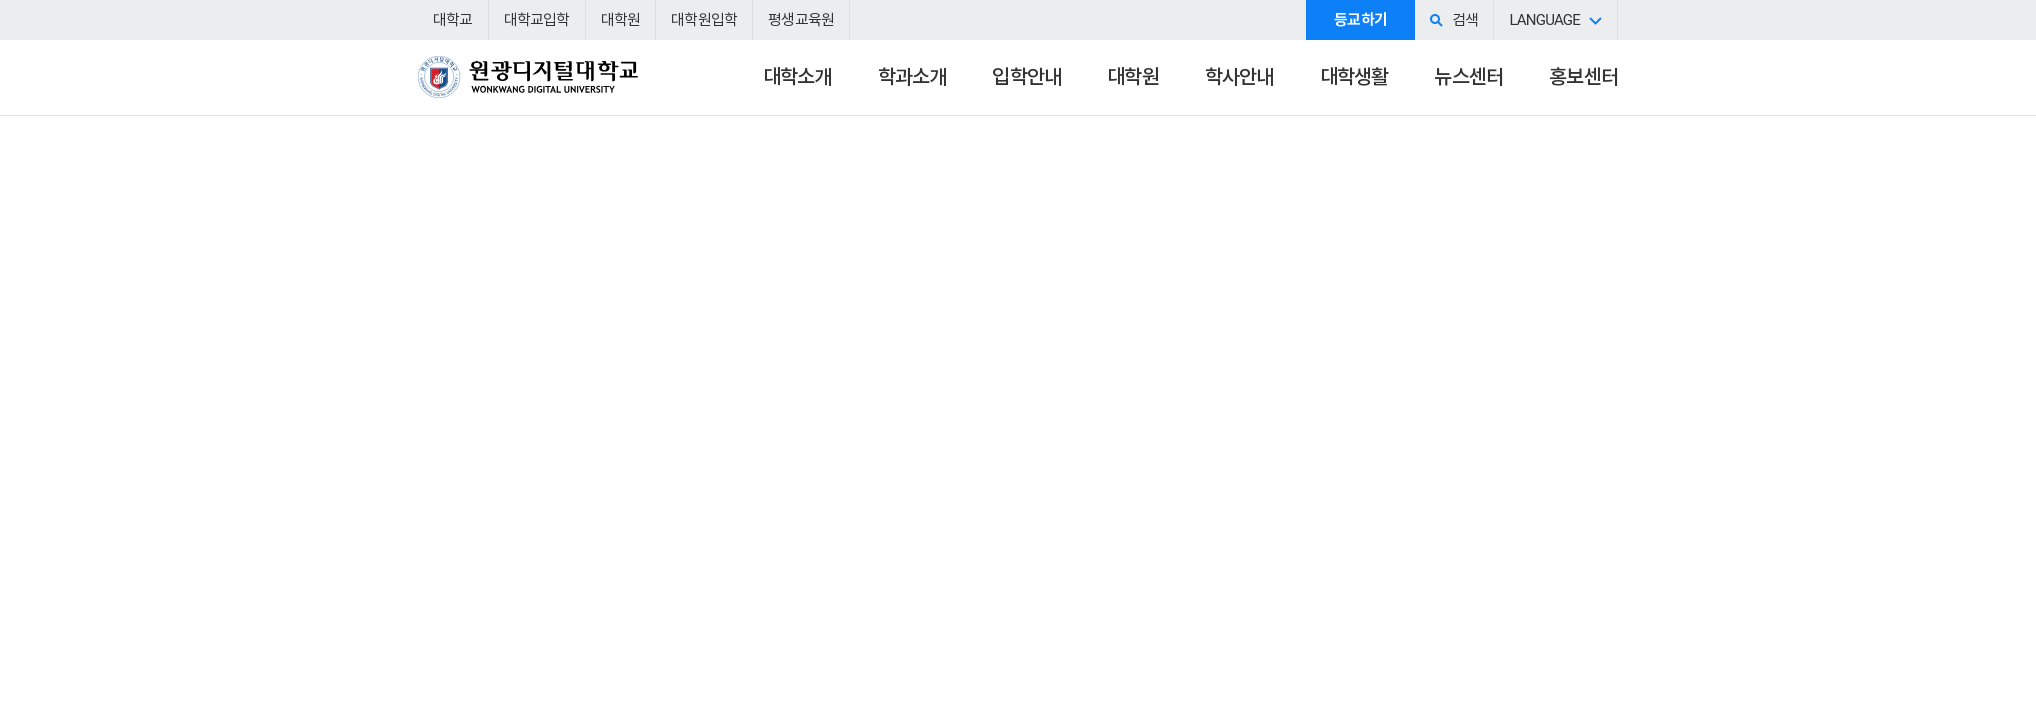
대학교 (453, 20)
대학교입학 (537, 20)
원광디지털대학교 (528, 86)
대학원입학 (704, 20)
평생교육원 (801, 20)
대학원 (621, 20)
